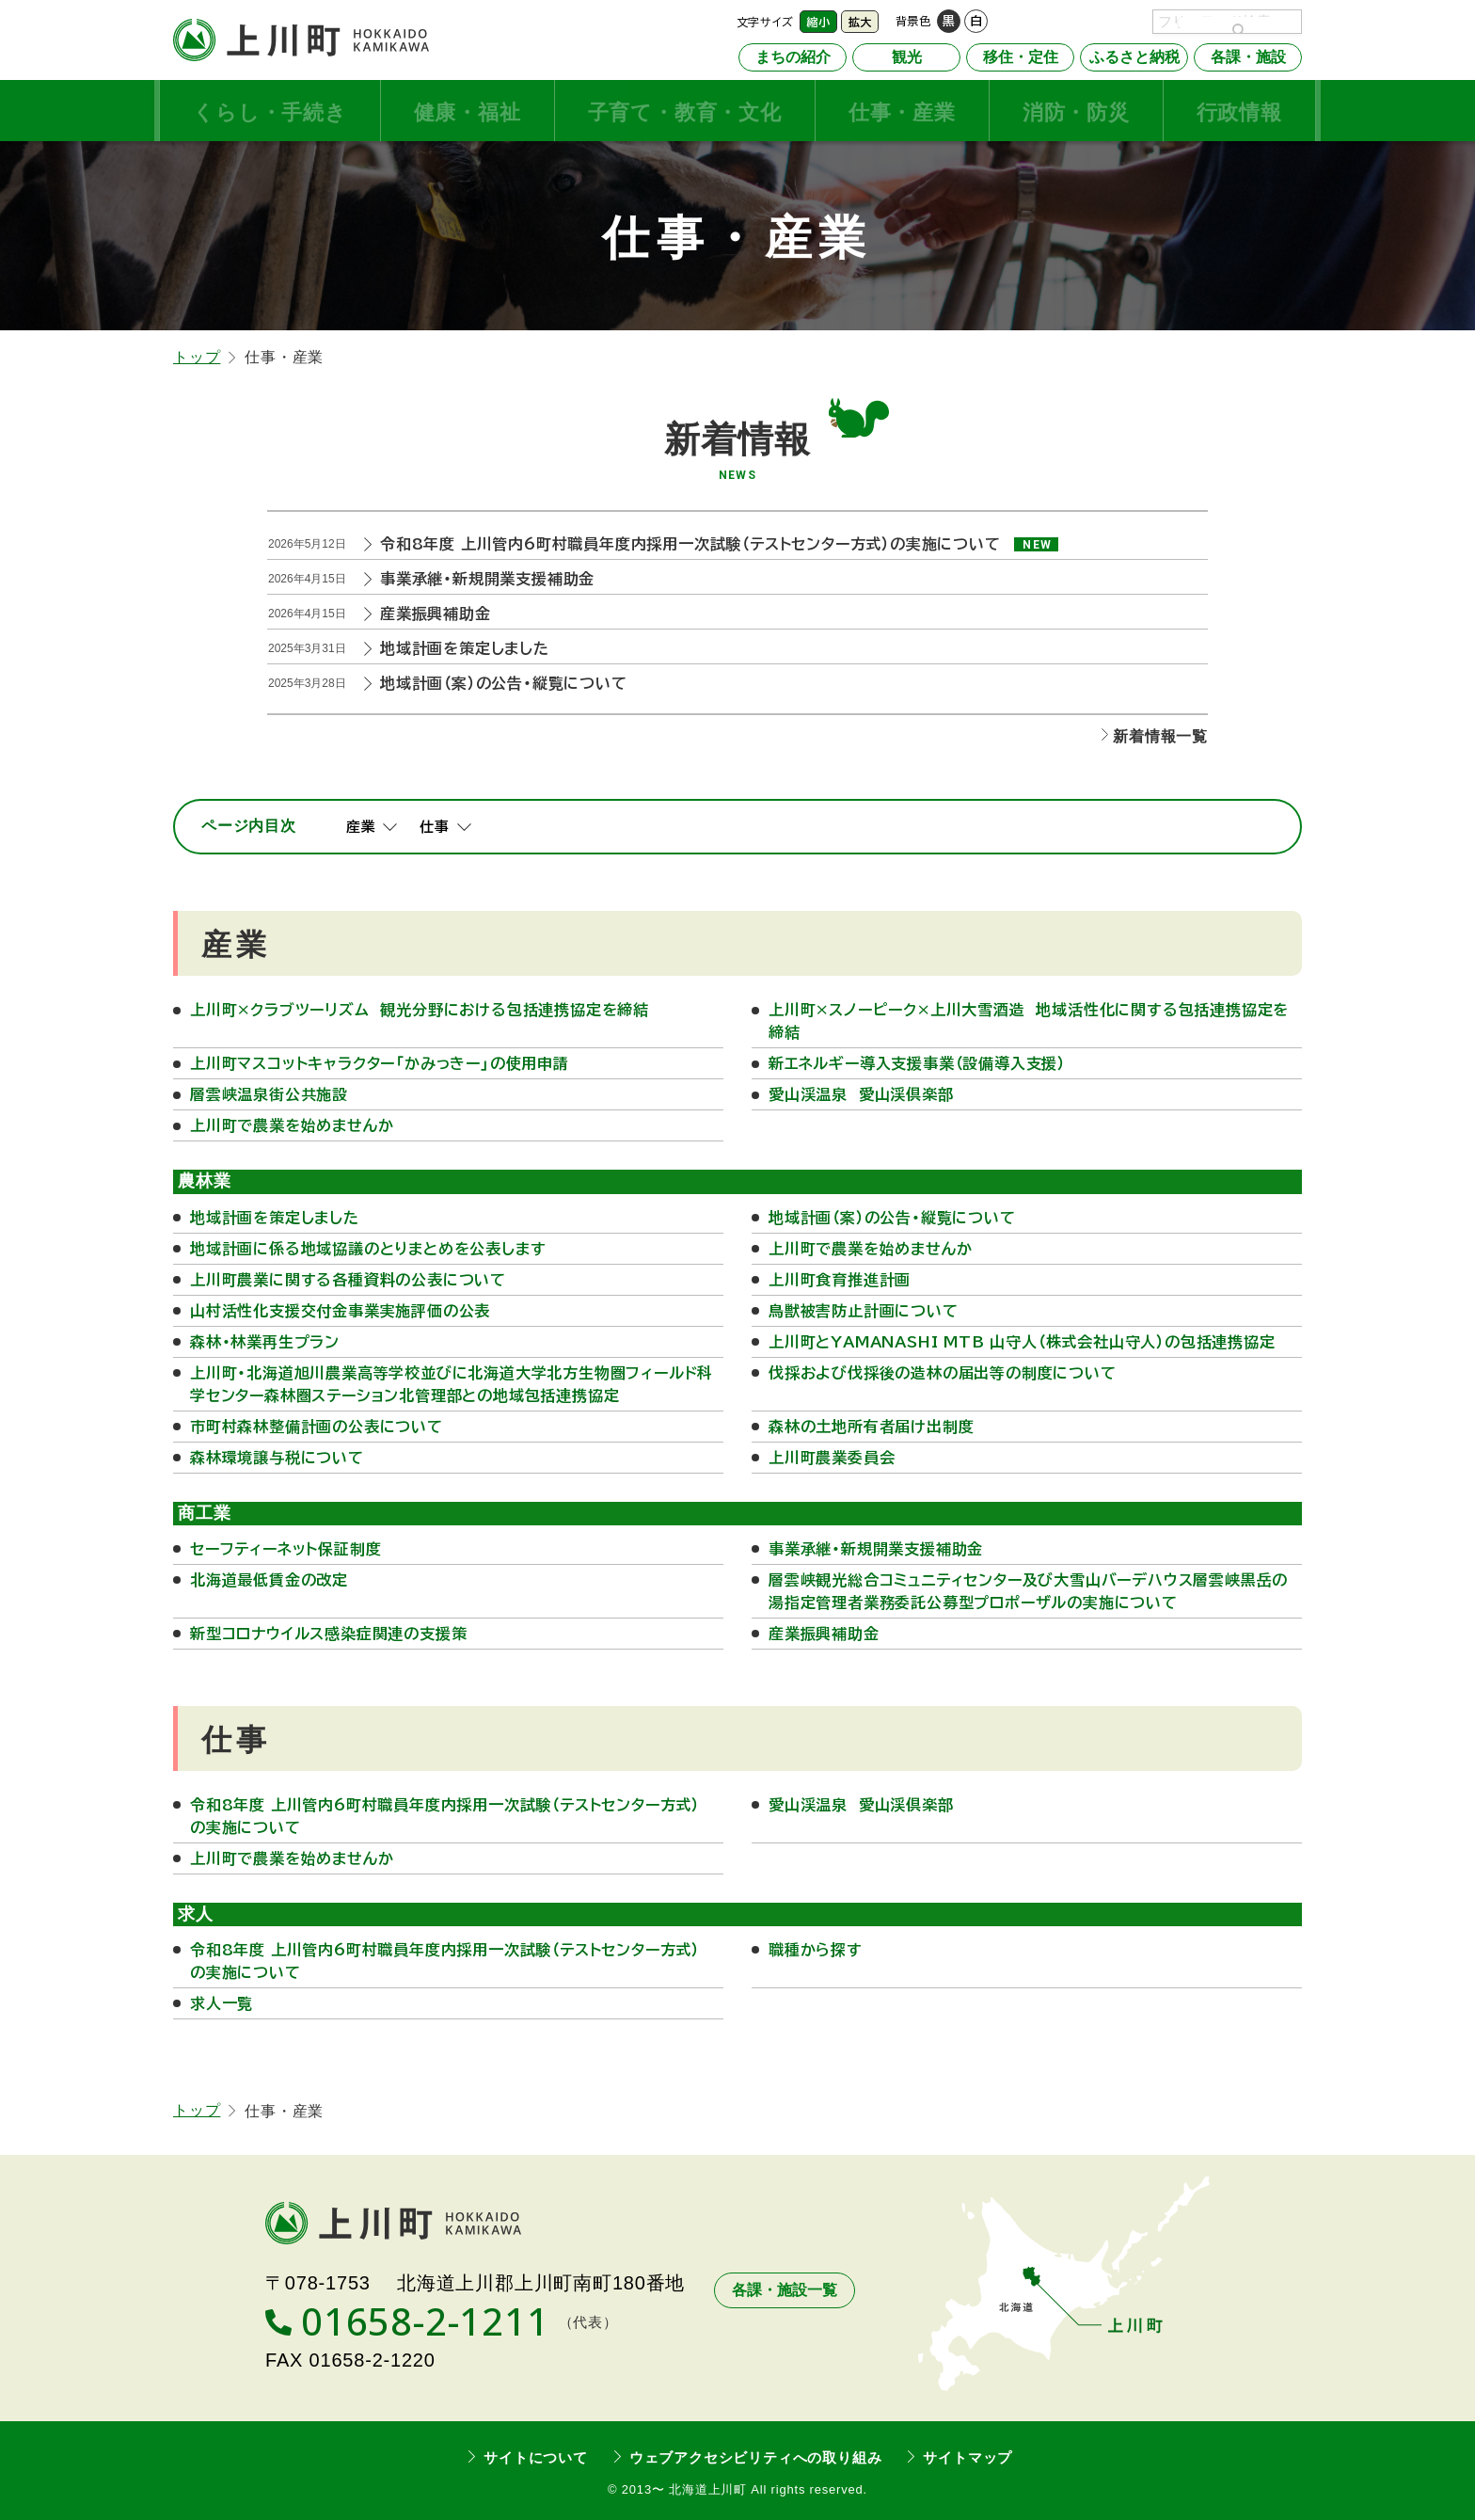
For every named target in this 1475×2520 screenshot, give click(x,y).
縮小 (818, 21)
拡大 (860, 21)
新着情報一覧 (1160, 734)
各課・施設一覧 (784, 2289)
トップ (196, 355)
